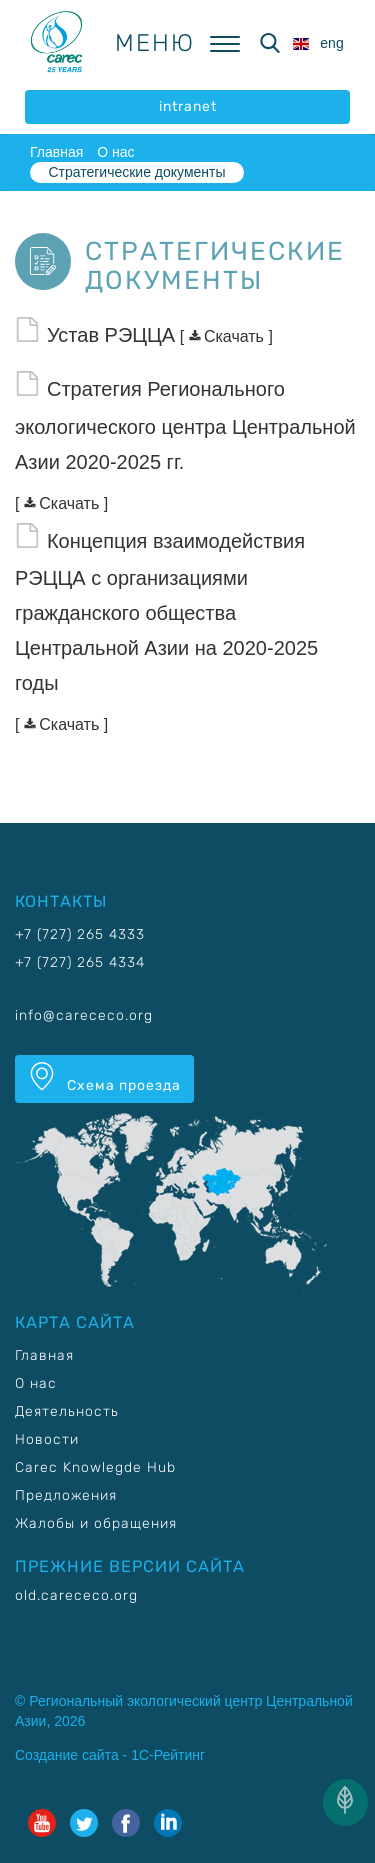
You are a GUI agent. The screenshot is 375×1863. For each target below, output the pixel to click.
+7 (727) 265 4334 (80, 962)
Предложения (66, 1495)
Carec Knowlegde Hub (95, 1467)
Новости (47, 1439)
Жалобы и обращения (96, 1523)
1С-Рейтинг (168, 1755)
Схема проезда (104, 1078)
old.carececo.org (76, 1595)
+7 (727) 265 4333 (80, 934)
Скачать (229, 336)
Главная (56, 152)
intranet (188, 106)
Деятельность (67, 1411)
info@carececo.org (84, 1015)
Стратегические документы (136, 172)
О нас (115, 152)
